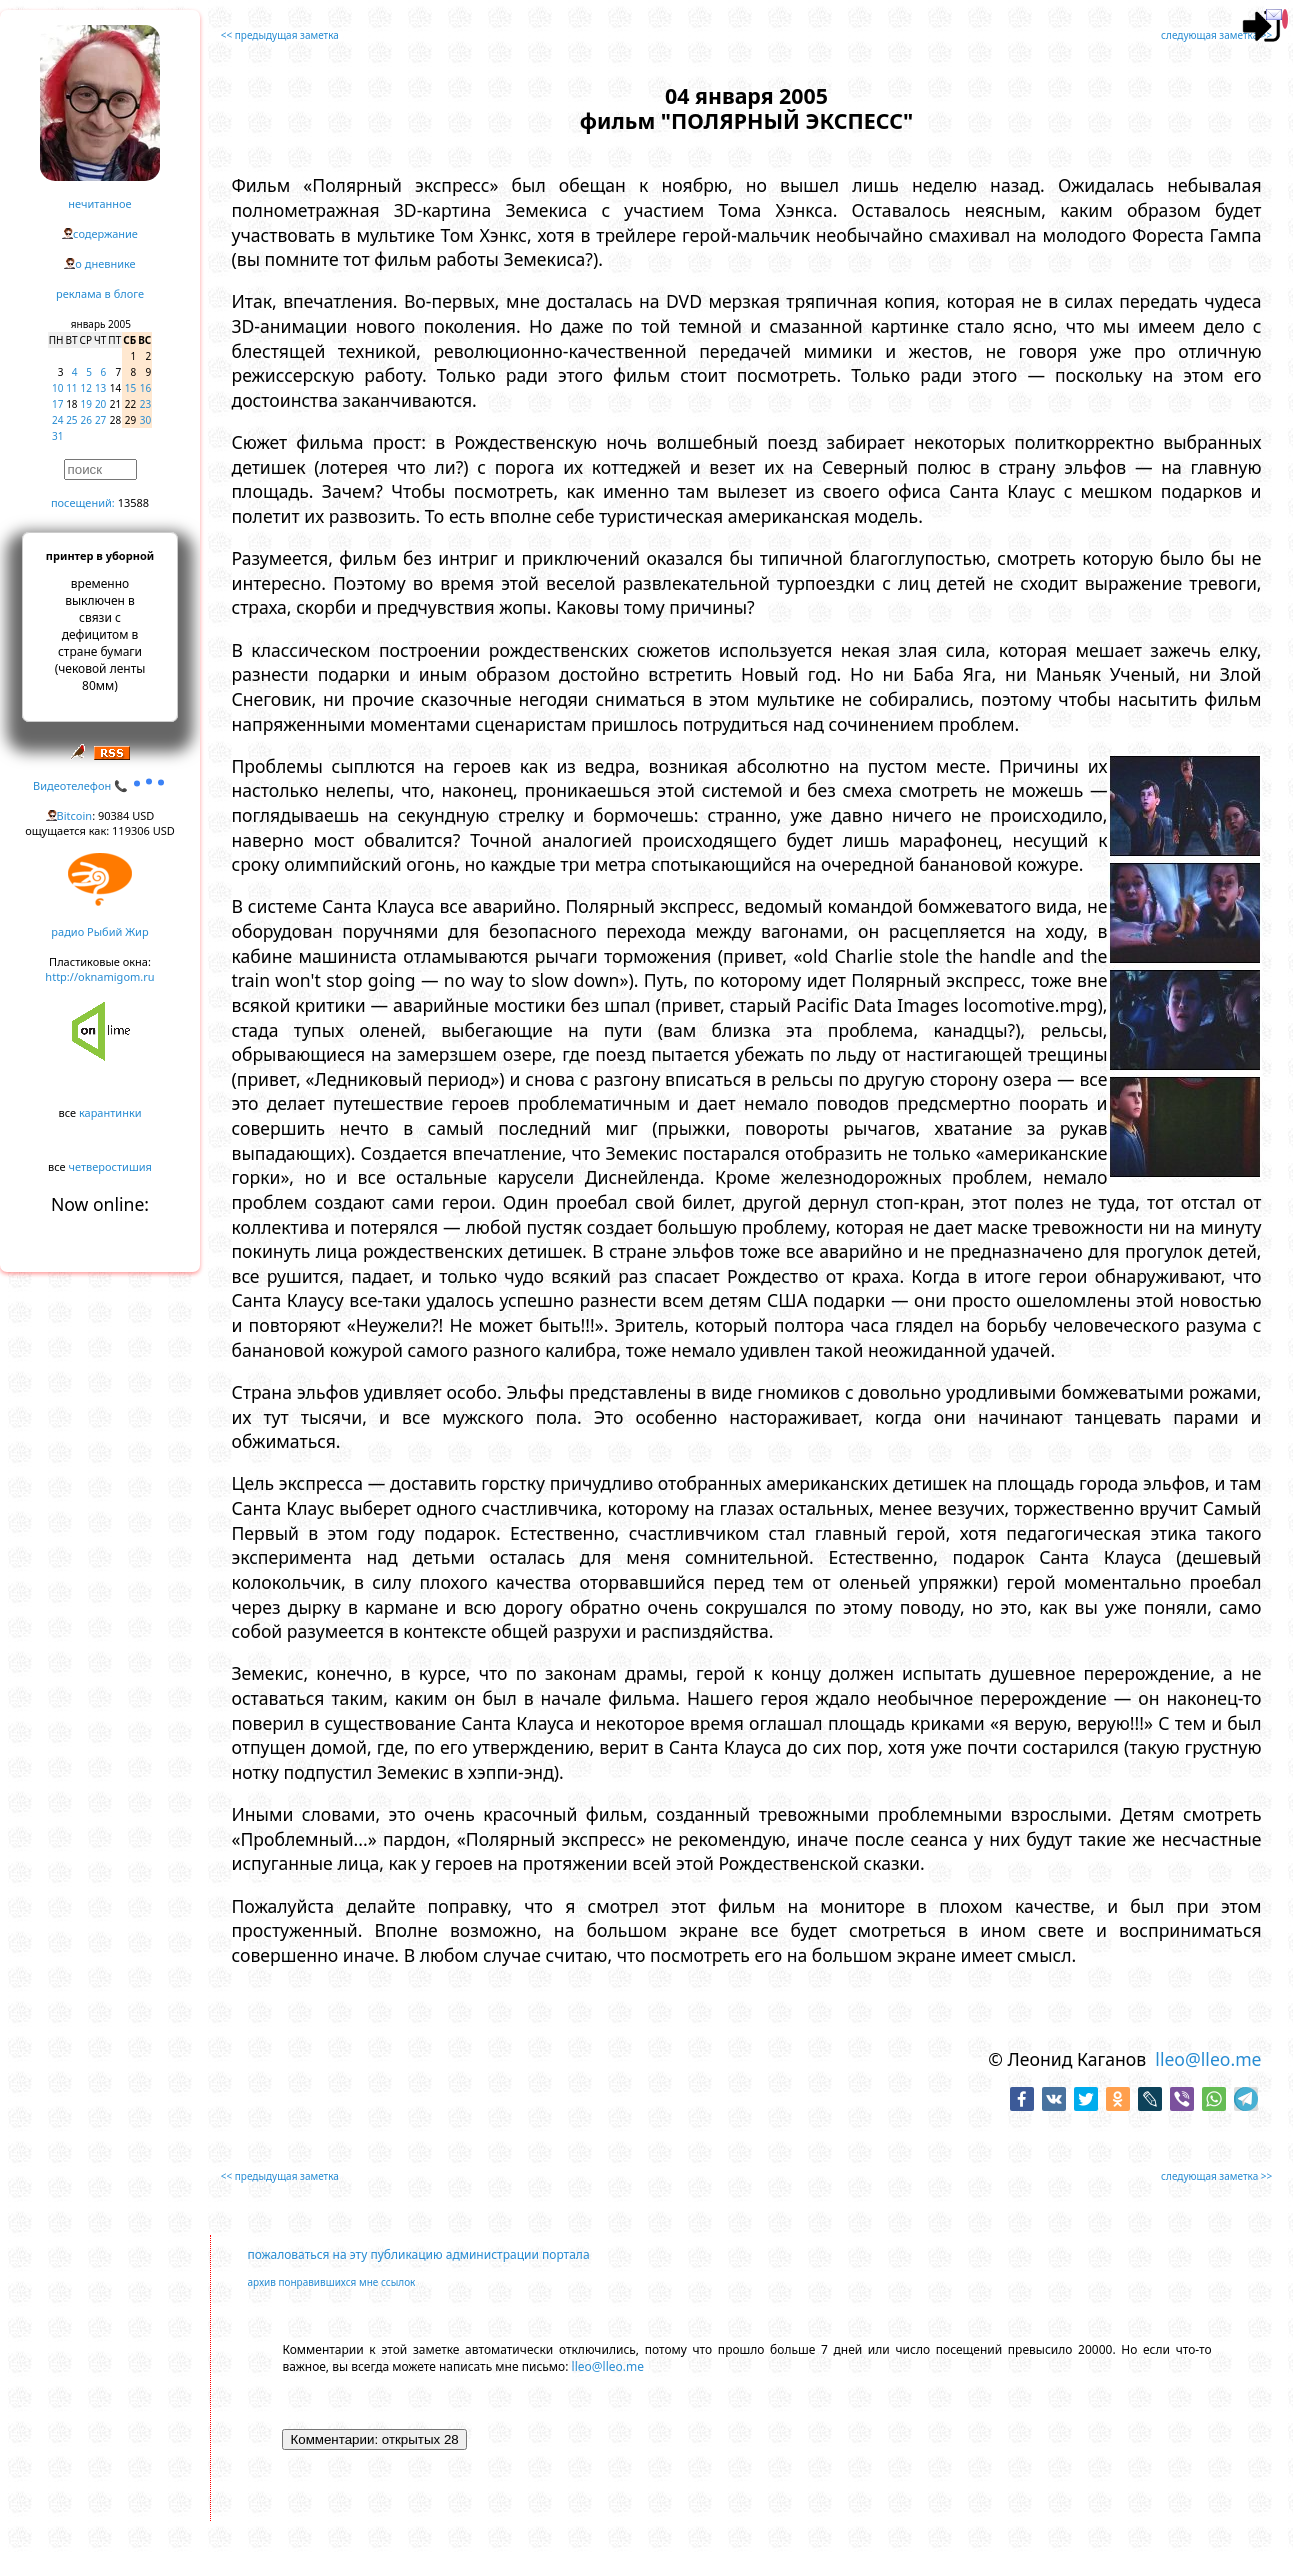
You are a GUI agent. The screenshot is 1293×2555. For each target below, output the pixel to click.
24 (57, 420)
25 (71, 420)
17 (57, 404)
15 (130, 388)
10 (57, 388)
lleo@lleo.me (1208, 2059)
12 (86, 388)
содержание (105, 233)
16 (145, 388)
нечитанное (99, 203)
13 (100, 388)
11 (71, 388)
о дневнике (105, 263)
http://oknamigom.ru (99, 976)
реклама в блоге (100, 293)
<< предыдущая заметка (280, 35)
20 (100, 404)
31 (57, 436)
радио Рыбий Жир (99, 931)
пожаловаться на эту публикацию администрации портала (418, 2254)
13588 (133, 502)
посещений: (83, 502)
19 (86, 404)
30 (145, 420)
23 (145, 404)
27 (100, 420)
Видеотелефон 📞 (100, 785)
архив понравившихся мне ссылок (331, 2282)
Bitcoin (75, 815)
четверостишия (110, 1166)
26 (86, 420)
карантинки (110, 1112)
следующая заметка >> (1216, 35)
